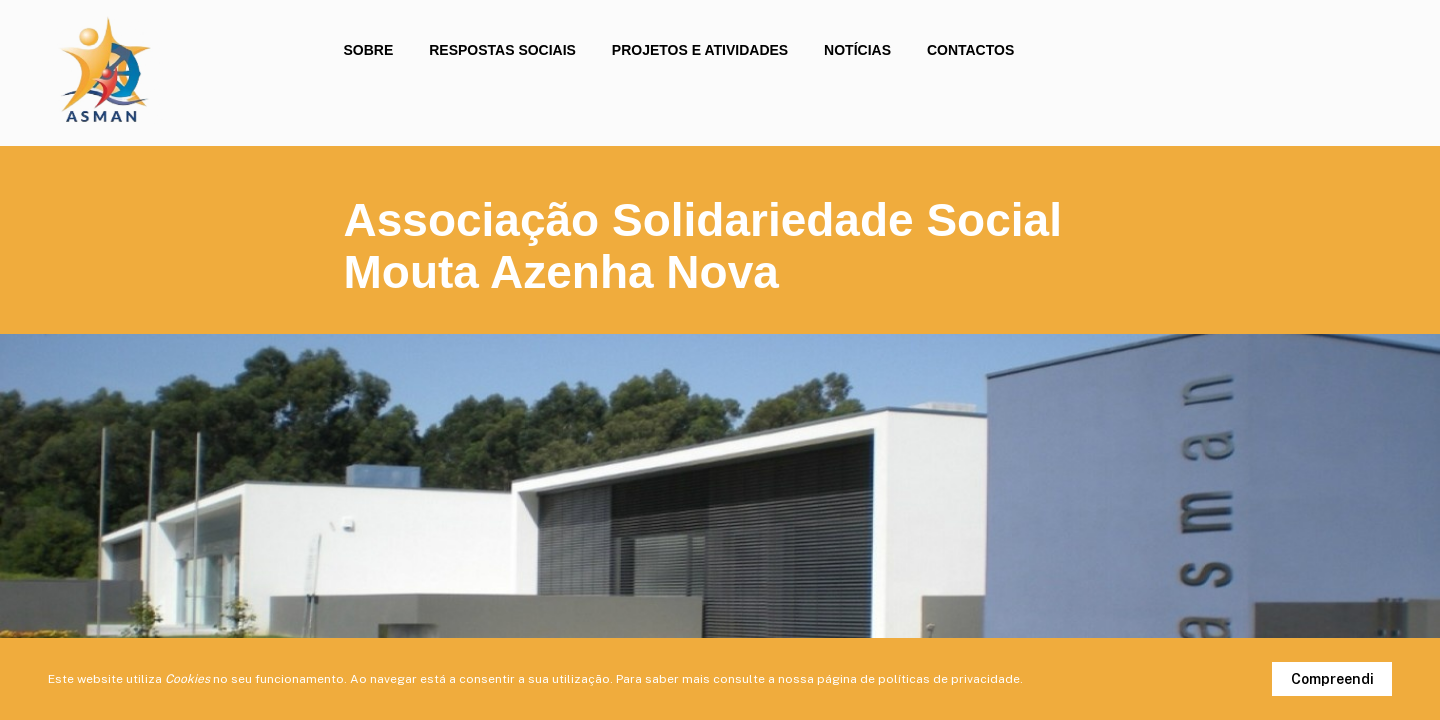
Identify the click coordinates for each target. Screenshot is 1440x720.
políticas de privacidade (949, 679)
